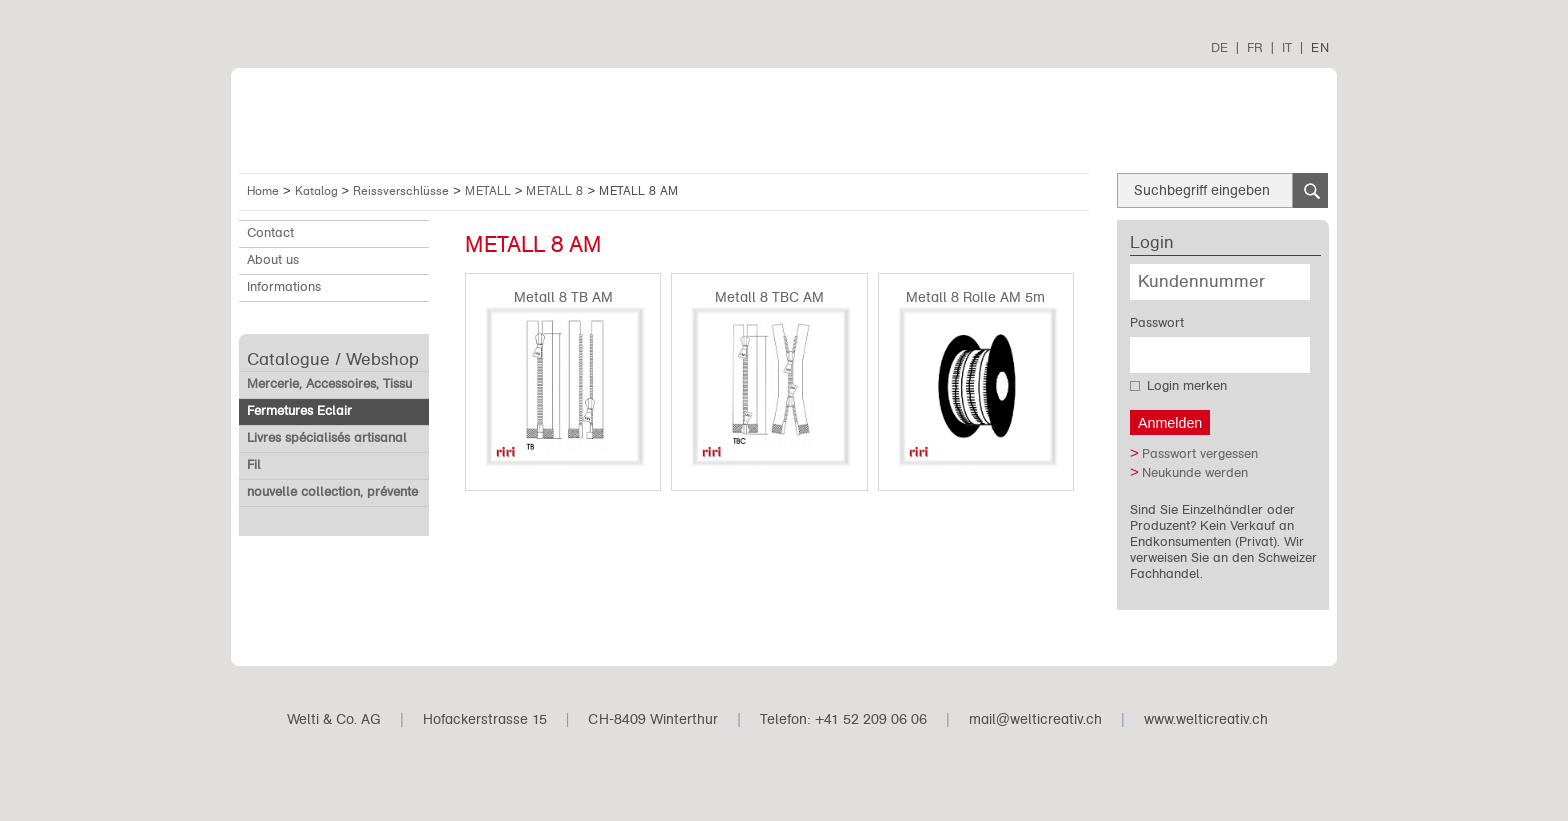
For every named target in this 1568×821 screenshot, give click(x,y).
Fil (254, 465)
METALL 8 (556, 191)
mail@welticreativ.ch (1035, 719)
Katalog (318, 191)
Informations (284, 287)
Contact (270, 233)
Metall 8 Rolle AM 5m (975, 297)
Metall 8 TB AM (563, 297)
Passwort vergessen (1200, 454)
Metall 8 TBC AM (769, 297)
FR (1255, 47)
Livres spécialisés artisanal (327, 438)
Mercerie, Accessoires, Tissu (329, 384)
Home (263, 191)
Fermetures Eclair (299, 411)
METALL (490, 191)
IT (1287, 47)
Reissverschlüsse (403, 191)
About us (273, 260)
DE (1219, 47)
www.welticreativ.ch (1206, 719)
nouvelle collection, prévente (332, 492)
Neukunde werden (1195, 473)
